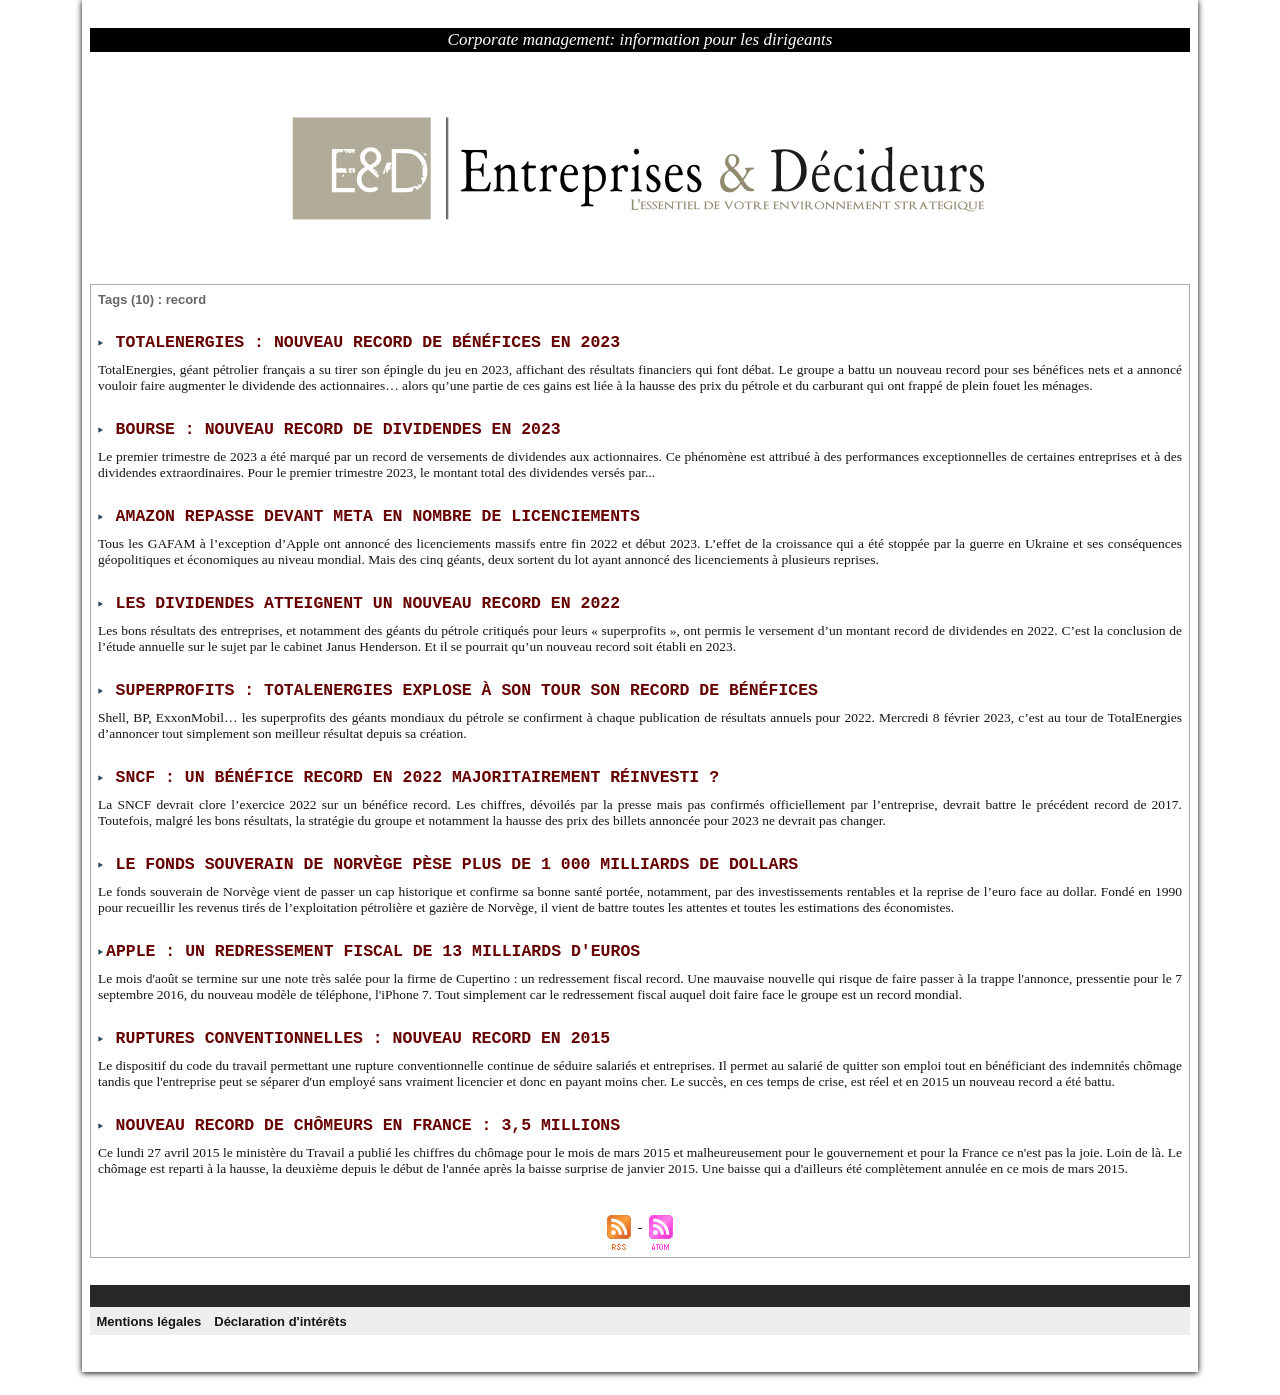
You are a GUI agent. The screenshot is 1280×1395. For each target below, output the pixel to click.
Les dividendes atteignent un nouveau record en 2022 (361, 600)
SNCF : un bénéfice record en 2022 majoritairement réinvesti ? (409, 772)
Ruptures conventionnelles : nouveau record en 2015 (356, 1030)
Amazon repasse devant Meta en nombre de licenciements (370, 514)
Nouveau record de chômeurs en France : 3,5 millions (361, 1132)
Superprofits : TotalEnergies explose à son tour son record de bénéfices (457, 686)
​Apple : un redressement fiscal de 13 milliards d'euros (365, 944)
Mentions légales (149, 1343)
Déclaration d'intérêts (282, 1343)
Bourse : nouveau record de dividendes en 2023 (332, 428)
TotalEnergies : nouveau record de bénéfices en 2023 (361, 342)
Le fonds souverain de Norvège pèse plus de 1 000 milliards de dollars (447, 858)
